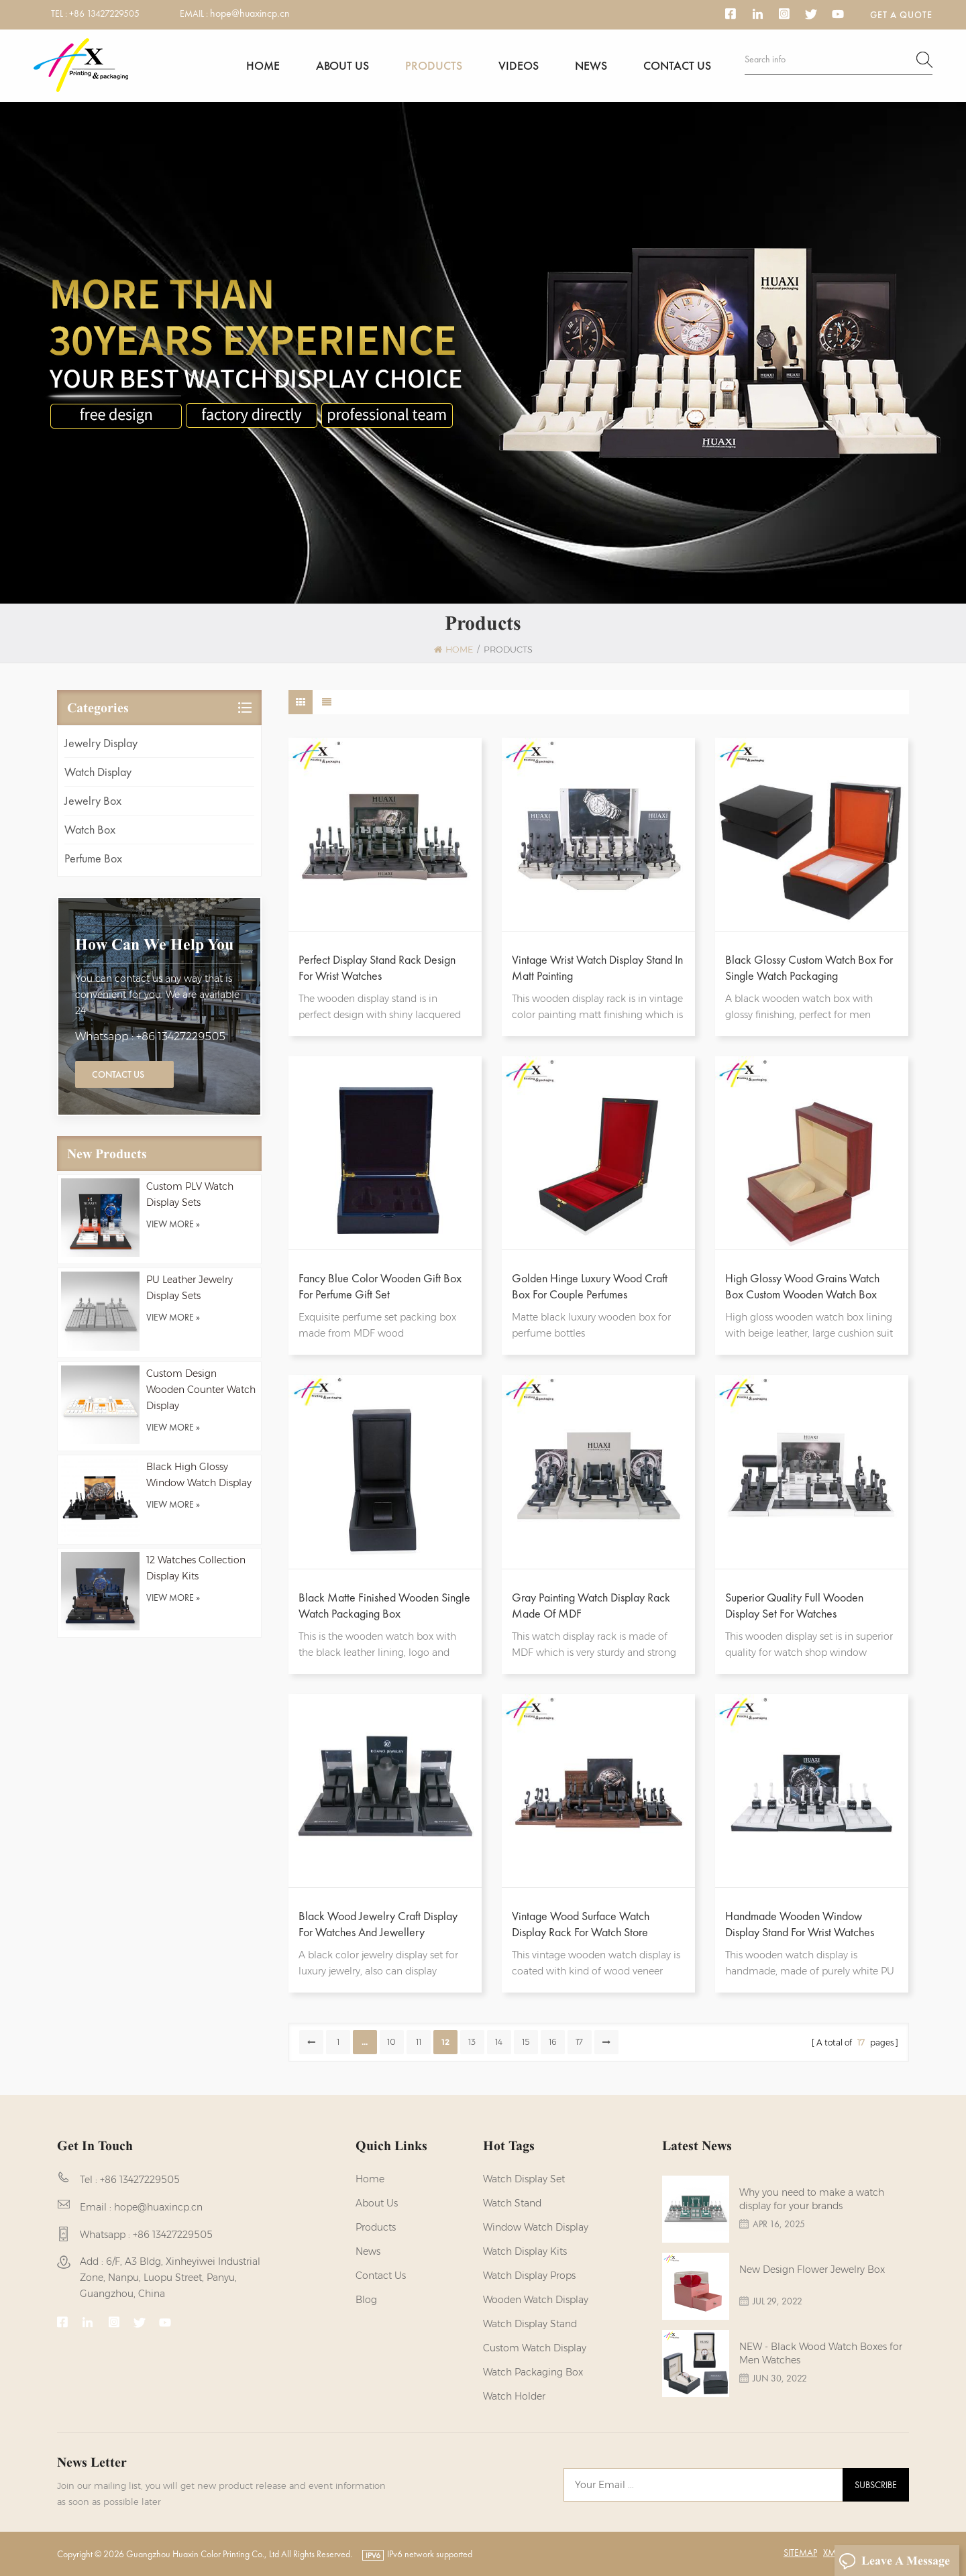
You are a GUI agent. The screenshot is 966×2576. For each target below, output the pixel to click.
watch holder (514, 2396)
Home (263, 65)
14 (498, 2042)
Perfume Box (93, 858)
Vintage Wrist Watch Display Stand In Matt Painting (597, 967)
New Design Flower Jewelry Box (812, 2269)
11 (418, 2042)
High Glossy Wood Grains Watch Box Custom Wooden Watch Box (802, 1286)
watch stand (512, 2203)
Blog (366, 2300)
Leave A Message (894, 2561)
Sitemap (800, 2552)
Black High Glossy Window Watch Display (199, 1475)
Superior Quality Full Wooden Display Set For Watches (794, 1605)
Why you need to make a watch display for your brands (811, 2199)
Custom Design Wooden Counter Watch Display (201, 1389)
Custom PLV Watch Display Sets (189, 1194)
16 (553, 2042)
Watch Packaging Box (533, 2372)
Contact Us (118, 1074)
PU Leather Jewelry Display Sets (189, 1288)
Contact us (677, 65)
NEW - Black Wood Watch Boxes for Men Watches (820, 2353)
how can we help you (154, 944)
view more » (173, 1224)
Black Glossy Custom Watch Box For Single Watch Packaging (809, 967)
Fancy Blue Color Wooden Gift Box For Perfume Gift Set (380, 1286)
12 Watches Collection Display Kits (196, 1568)
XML (831, 2552)
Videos (518, 65)
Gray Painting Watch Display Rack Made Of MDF (591, 1605)
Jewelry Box (92, 800)
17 (579, 2042)
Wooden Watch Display (535, 2300)
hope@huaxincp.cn (250, 13)
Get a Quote (901, 15)
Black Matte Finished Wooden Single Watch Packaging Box (384, 1605)
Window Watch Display (535, 2227)
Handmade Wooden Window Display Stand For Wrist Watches (799, 1924)
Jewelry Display (101, 742)
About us (342, 65)
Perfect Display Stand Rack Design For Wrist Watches (377, 967)
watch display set (524, 2179)
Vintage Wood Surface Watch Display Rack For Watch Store (580, 1924)
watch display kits (525, 2251)
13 (472, 2042)
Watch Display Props (529, 2276)
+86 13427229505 (104, 13)
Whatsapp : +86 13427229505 (150, 1036)
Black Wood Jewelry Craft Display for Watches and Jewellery (378, 1924)
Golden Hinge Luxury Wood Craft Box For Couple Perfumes (589, 1286)
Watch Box (89, 829)
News (591, 65)
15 (525, 2042)
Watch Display (97, 771)
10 (391, 2042)
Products (433, 65)
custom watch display (534, 2348)
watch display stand (530, 2324)
